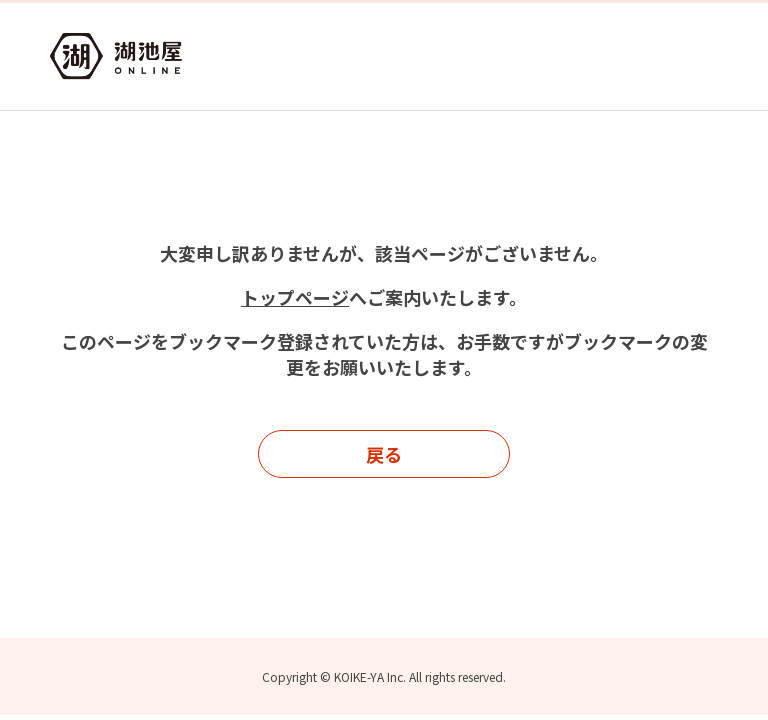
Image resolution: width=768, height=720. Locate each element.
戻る (384, 454)
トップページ (295, 297)
